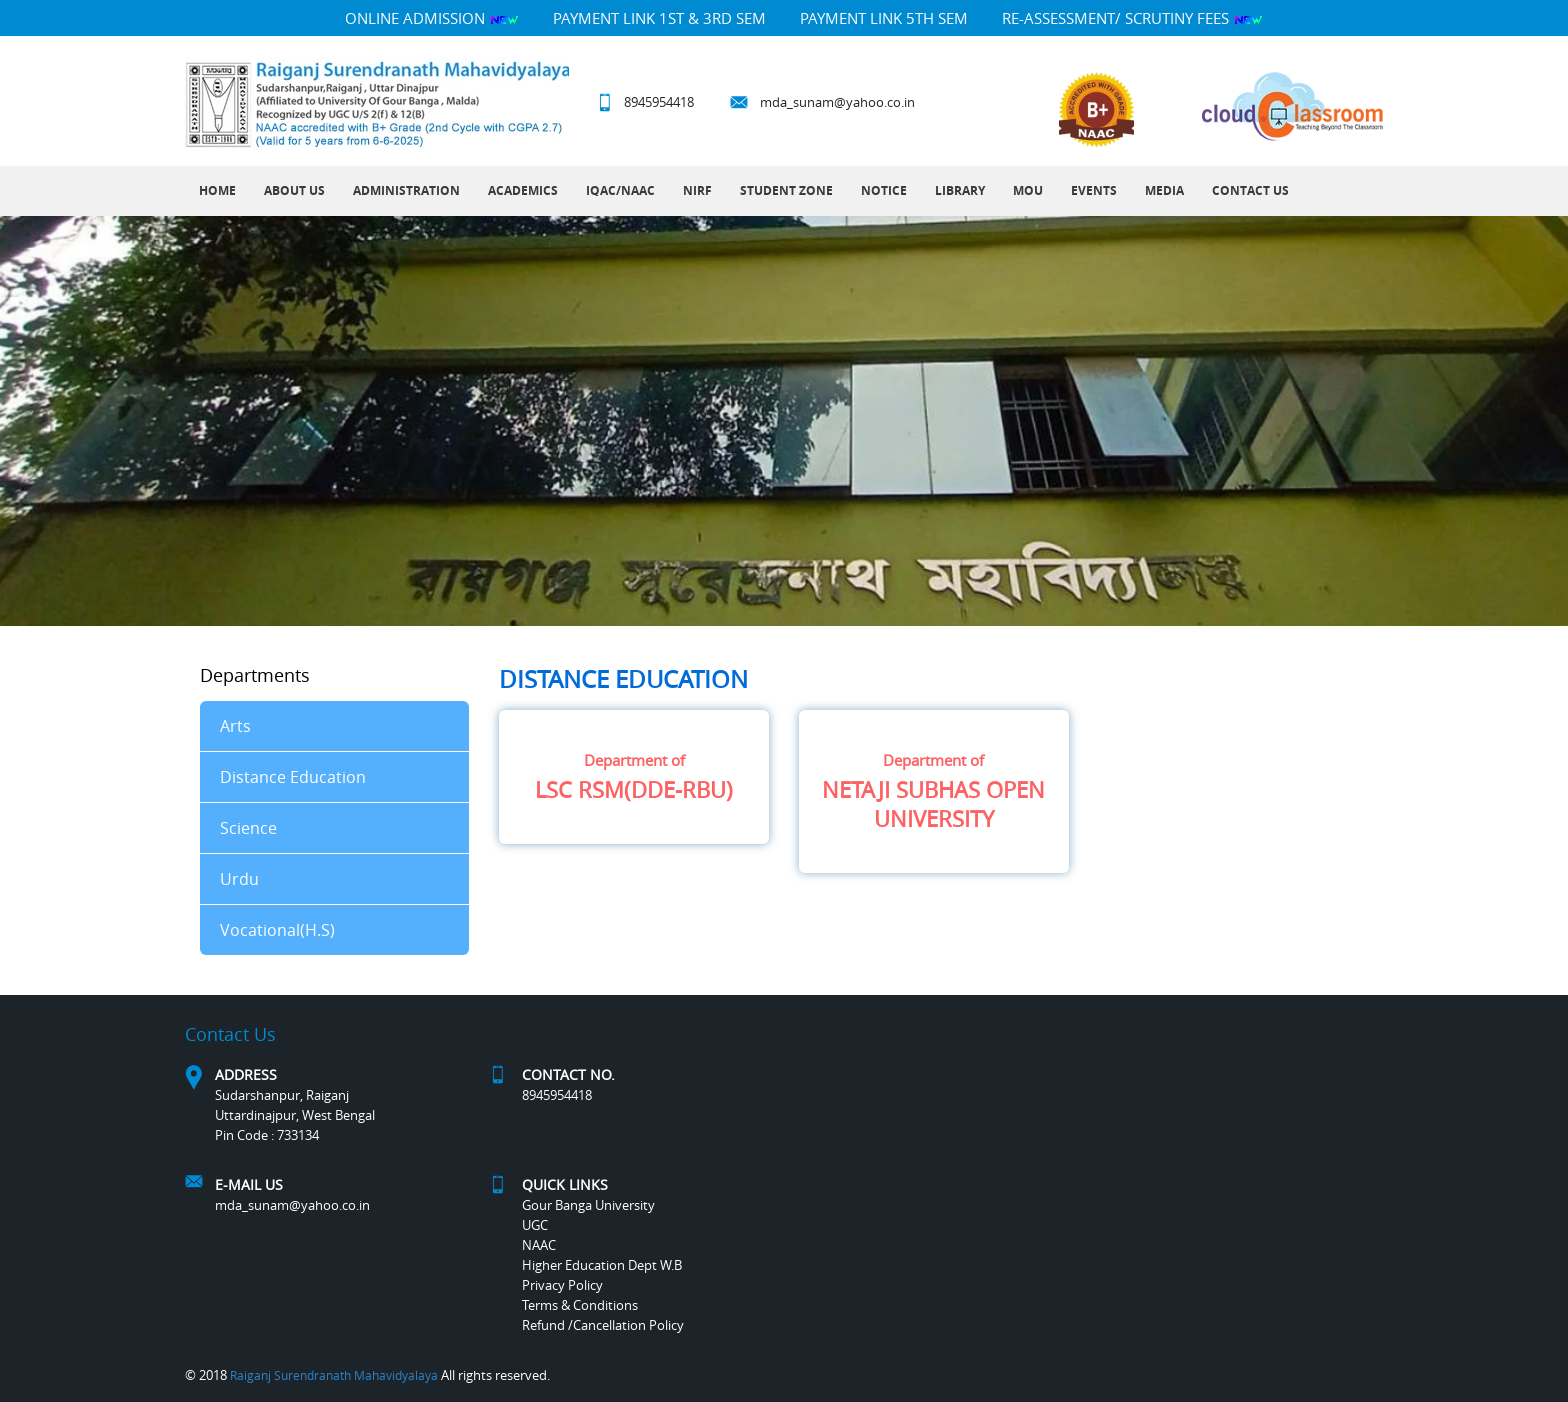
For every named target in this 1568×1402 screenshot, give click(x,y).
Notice (884, 190)
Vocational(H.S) (277, 930)
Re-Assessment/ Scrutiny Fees (1132, 18)
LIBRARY (960, 190)
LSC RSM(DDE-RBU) (634, 777)
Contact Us (1250, 190)
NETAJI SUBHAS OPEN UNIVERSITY (934, 791)
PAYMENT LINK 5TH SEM (884, 18)
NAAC (539, 1245)
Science (248, 828)
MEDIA (1164, 190)
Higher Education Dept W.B (602, 1265)
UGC (535, 1225)
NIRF (697, 190)
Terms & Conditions (580, 1305)
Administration (406, 190)
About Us (294, 190)
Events (1094, 190)
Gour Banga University (588, 1205)
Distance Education (293, 777)
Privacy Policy (562, 1285)
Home (217, 190)
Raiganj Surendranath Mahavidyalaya (334, 1375)
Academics (523, 190)
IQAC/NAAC (620, 190)
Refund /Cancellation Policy (603, 1325)
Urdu (239, 879)
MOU (1028, 190)
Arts (235, 726)
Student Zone (786, 190)
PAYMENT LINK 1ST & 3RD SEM (659, 18)
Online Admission (432, 18)
